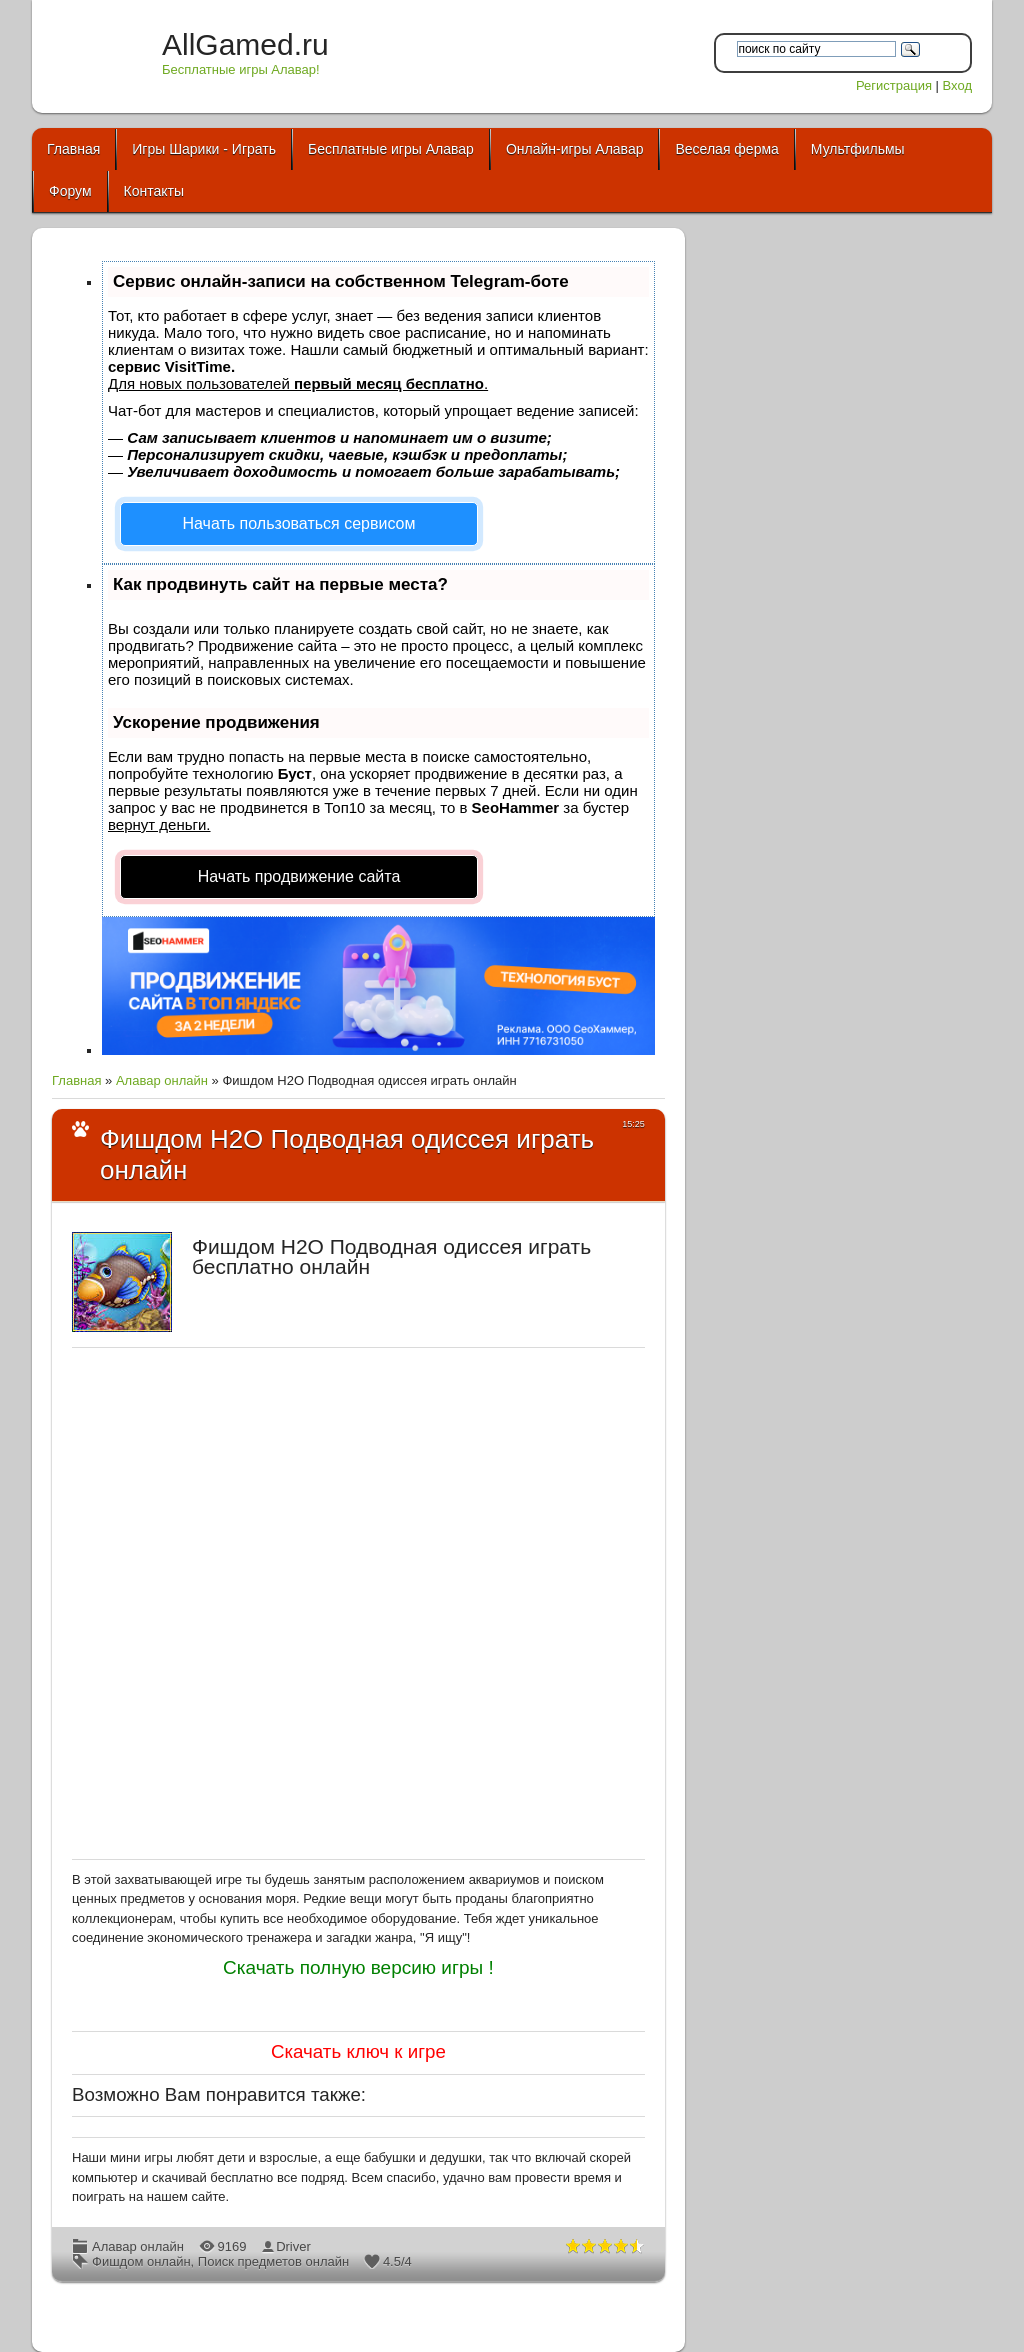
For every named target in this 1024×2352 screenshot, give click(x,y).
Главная (76, 1080)
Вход (957, 85)
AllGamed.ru (245, 44)
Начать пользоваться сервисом (299, 523)
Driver (293, 2246)
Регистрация (894, 85)
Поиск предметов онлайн (273, 2261)
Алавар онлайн (162, 1080)
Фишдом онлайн (141, 2261)
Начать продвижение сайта (299, 876)
